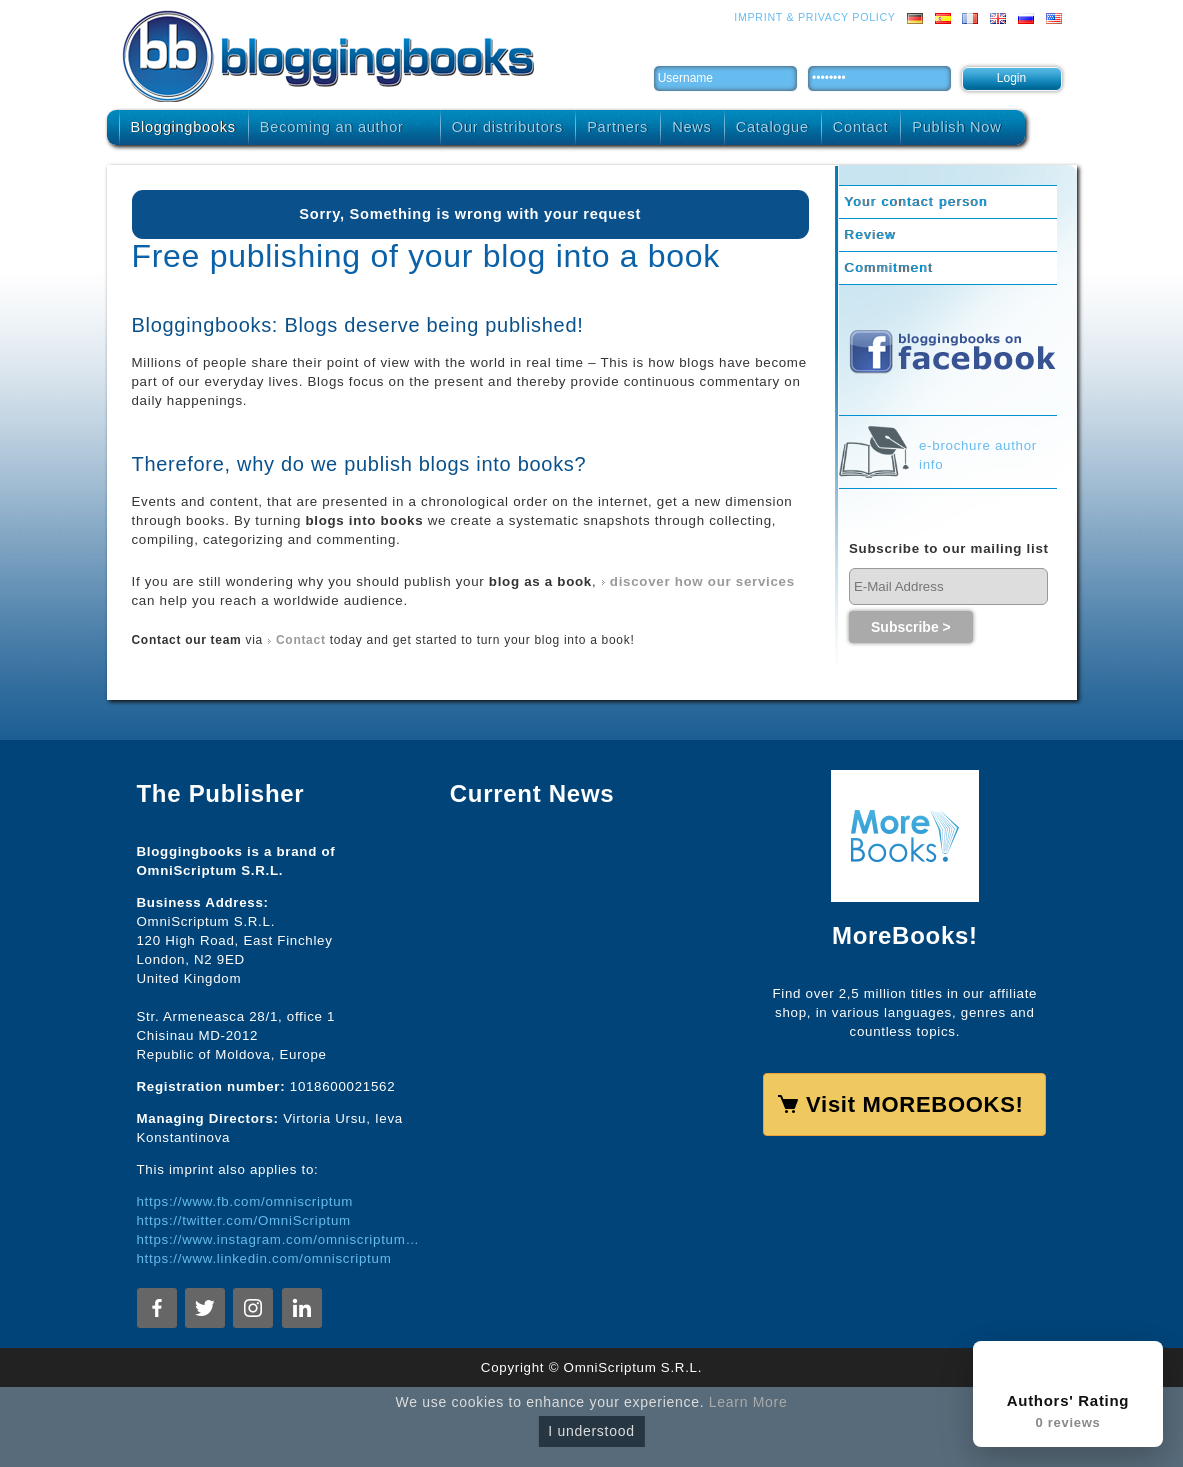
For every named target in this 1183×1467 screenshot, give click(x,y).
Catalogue (772, 127)
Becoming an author (332, 127)
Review (870, 234)
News (691, 127)
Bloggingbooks (183, 127)
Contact (860, 127)
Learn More (748, 1402)
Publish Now (956, 127)
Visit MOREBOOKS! (914, 1104)
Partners (617, 127)
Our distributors (507, 127)
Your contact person (915, 201)
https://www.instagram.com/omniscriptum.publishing (278, 1239)
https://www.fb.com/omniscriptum (245, 1201)
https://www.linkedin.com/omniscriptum (264, 1258)
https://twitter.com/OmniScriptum (244, 1220)
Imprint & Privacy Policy (814, 17)
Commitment (888, 267)
